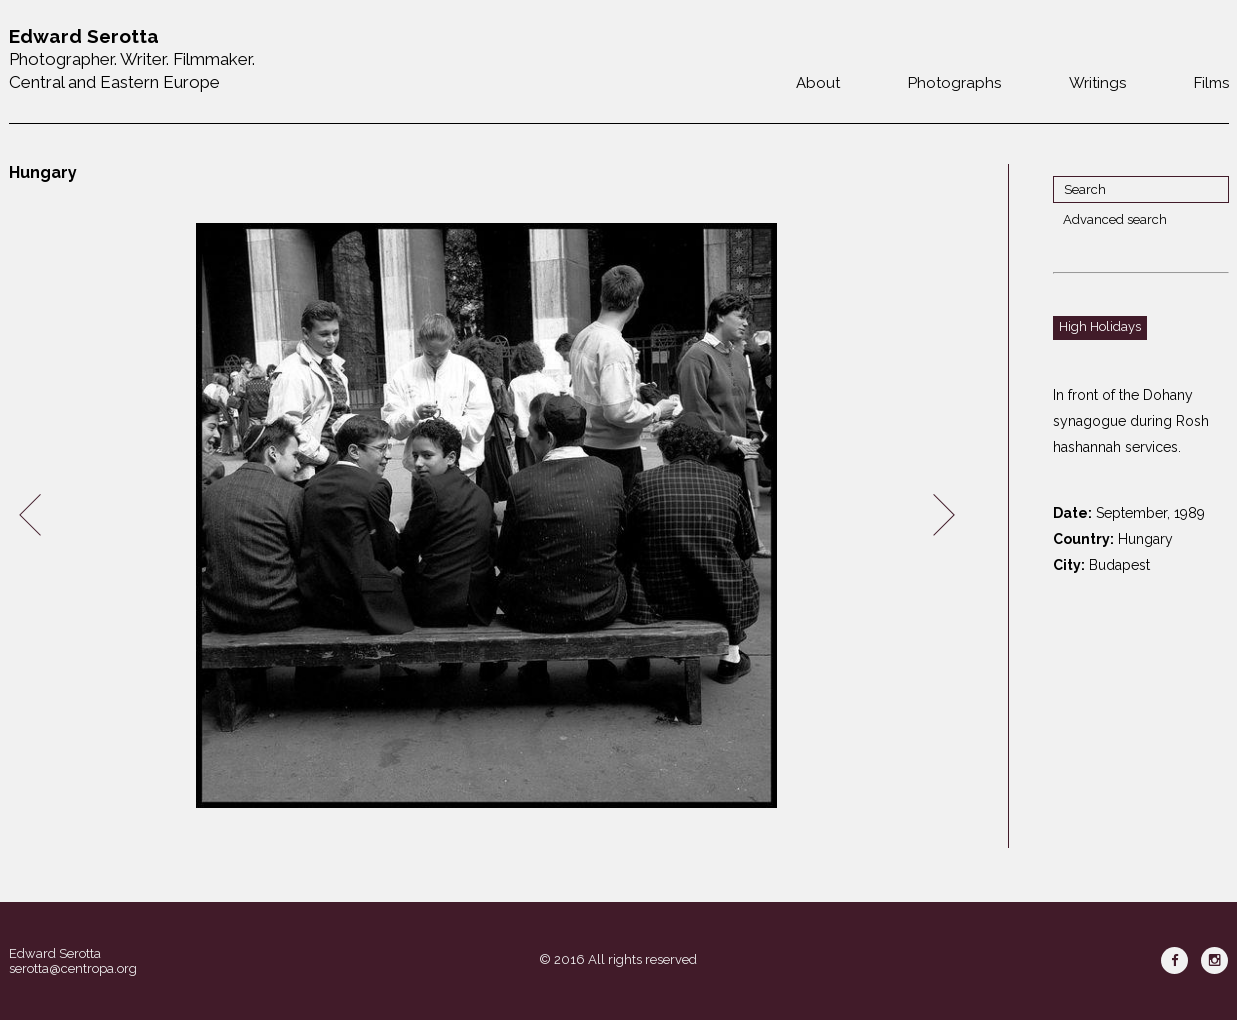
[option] (487, 515)
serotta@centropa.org (73, 968)
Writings (1097, 83)
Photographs (954, 83)
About (818, 83)
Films (1211, 83)
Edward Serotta (55, 953)
